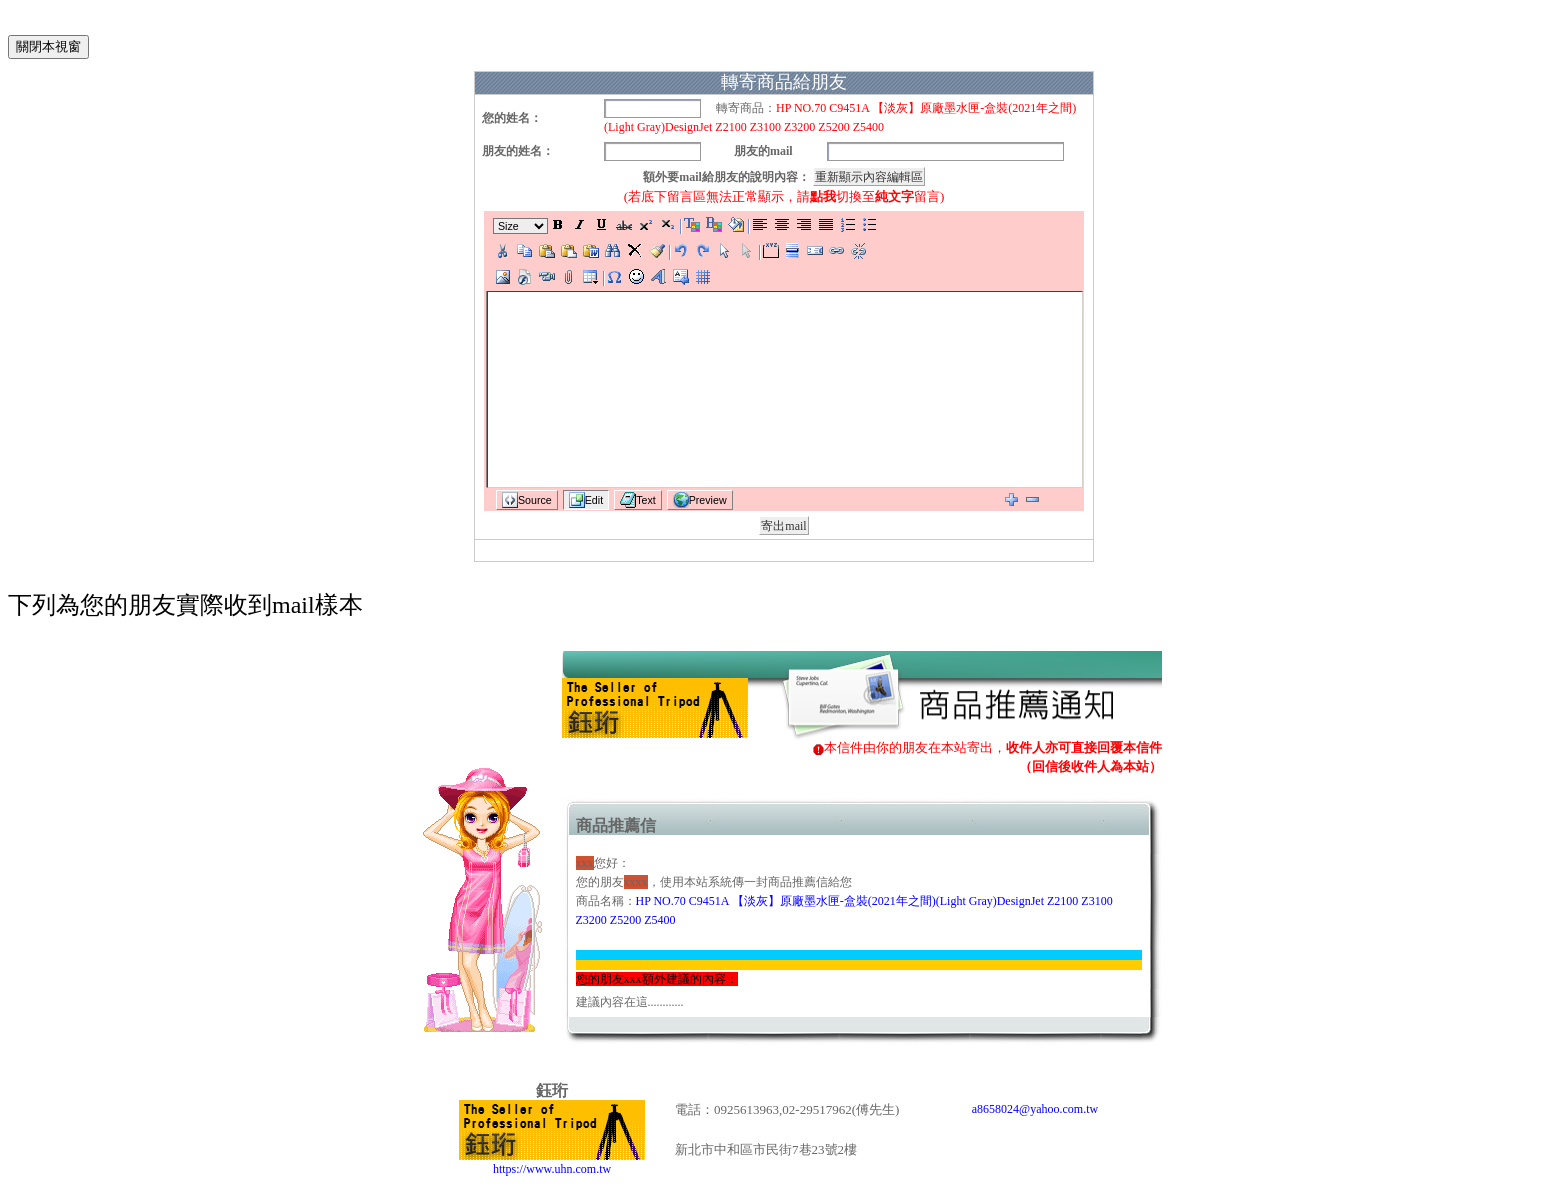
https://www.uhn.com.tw (552, 1162)
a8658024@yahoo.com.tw (1035, 1109)
